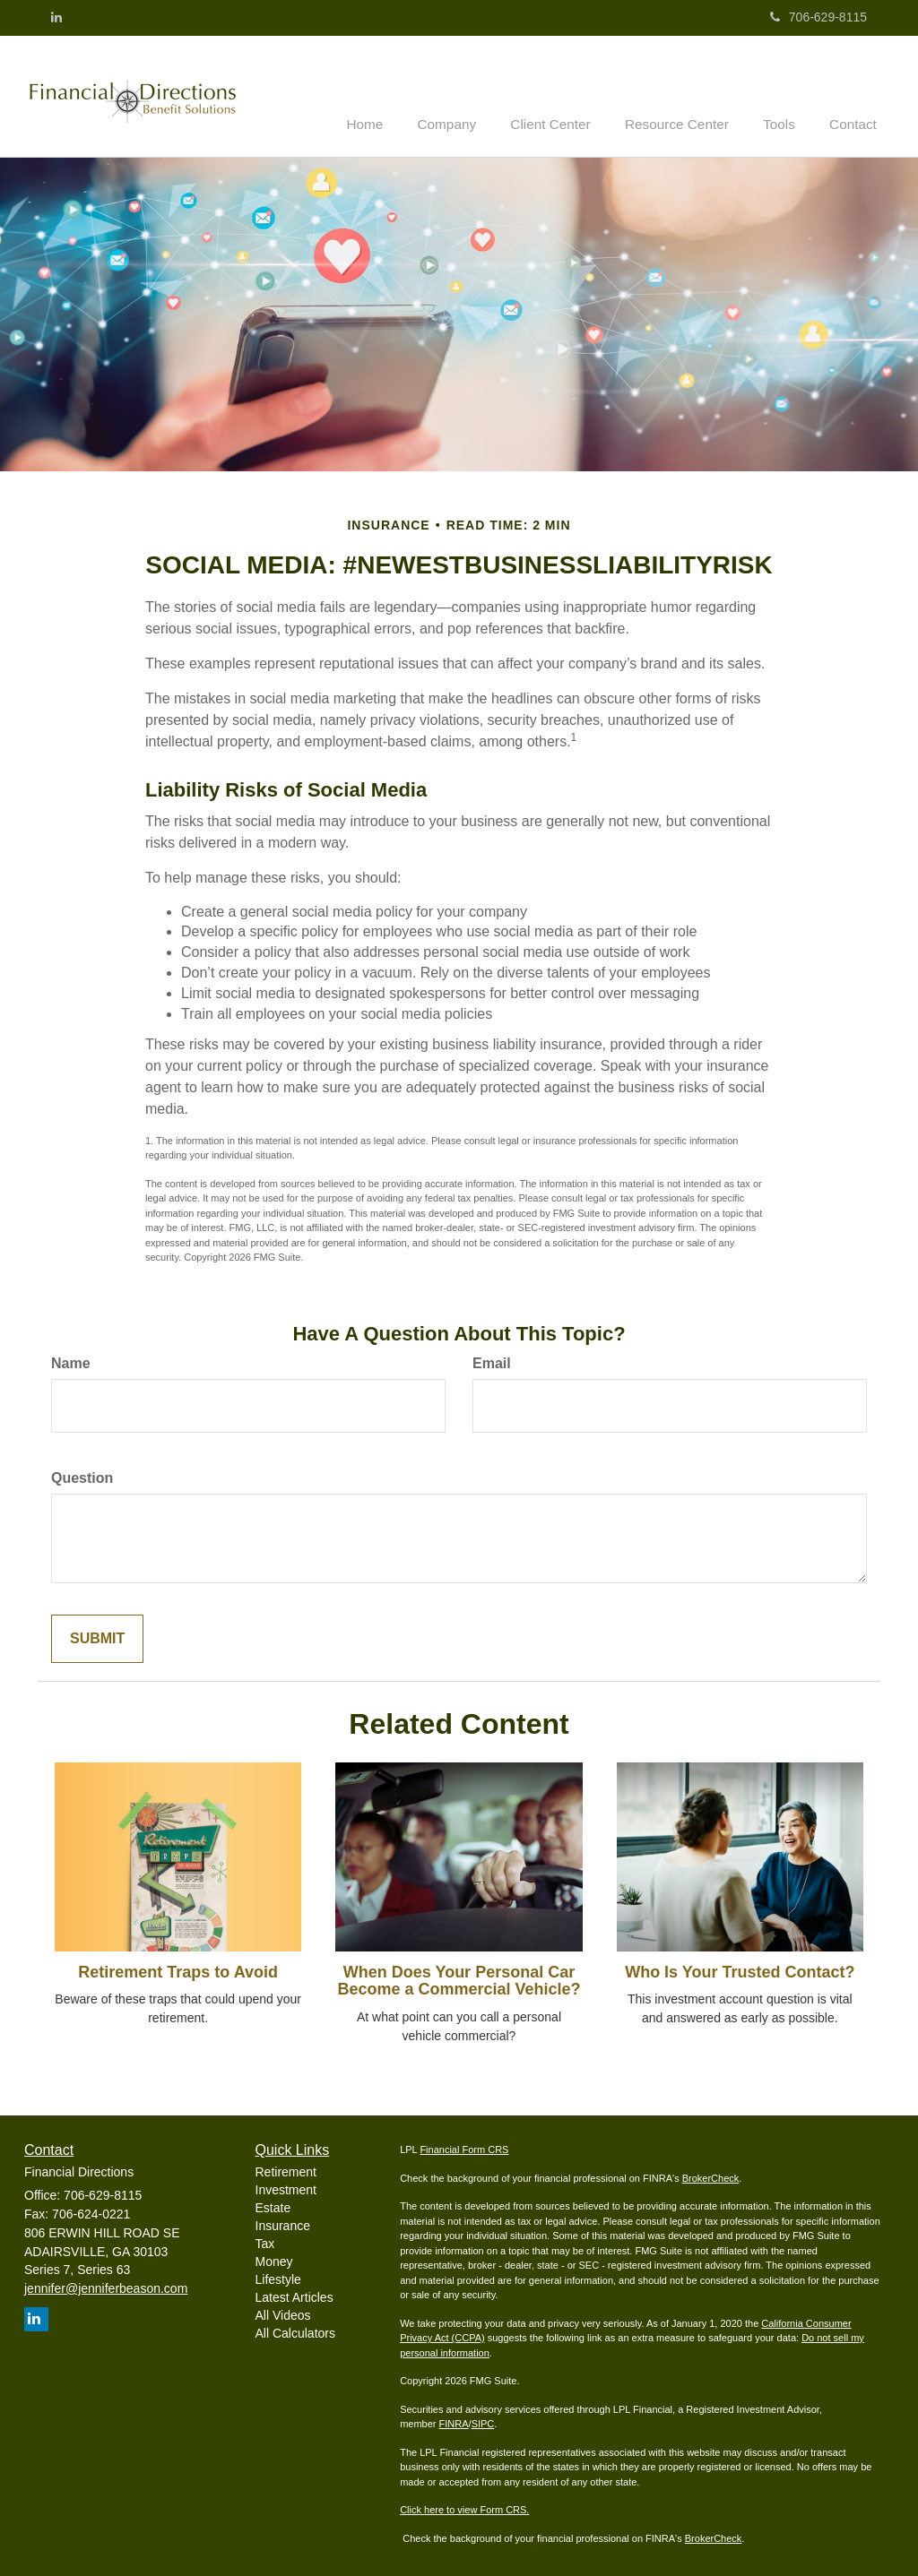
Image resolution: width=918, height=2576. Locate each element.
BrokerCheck (711, 2176)
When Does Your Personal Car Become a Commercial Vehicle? (458, 1979)
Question (82, 1476)
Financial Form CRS (464, 2148)
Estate (273, 2206)
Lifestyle (278, 2277)
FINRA (454, 2422)
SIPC (483, 2422)
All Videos (283, 2313)
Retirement (285, 2170)
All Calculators (295, 2331)
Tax (265, 2242)
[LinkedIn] (56, 17)
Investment (285, 2188)
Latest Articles (294, 2295)
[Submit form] (97, 1637)
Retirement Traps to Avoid (178, 1970)
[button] (473, 95)
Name (71, 1361)
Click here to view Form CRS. (464, 2508)
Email (491, 1361)
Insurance (282, 2224)
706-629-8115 (818, 17)
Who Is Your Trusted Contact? (739, 1970)
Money (274, 2260)
